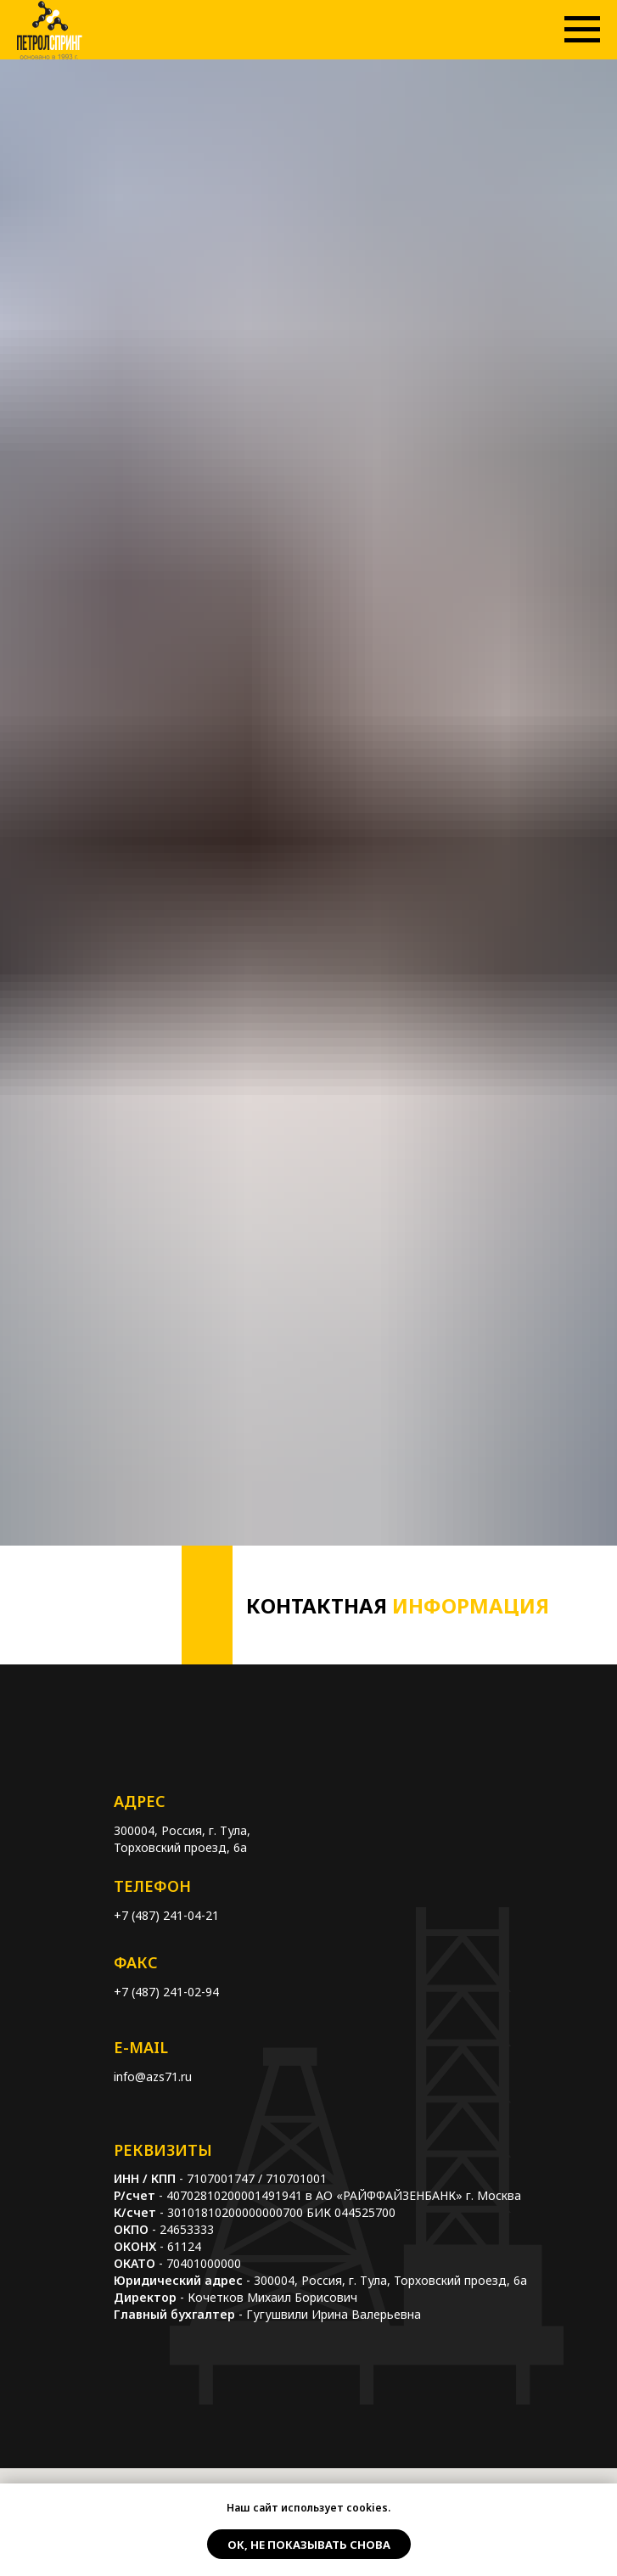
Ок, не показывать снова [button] (308, 2544)
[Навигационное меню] (582, 29)
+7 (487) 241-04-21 (166, 1915)
